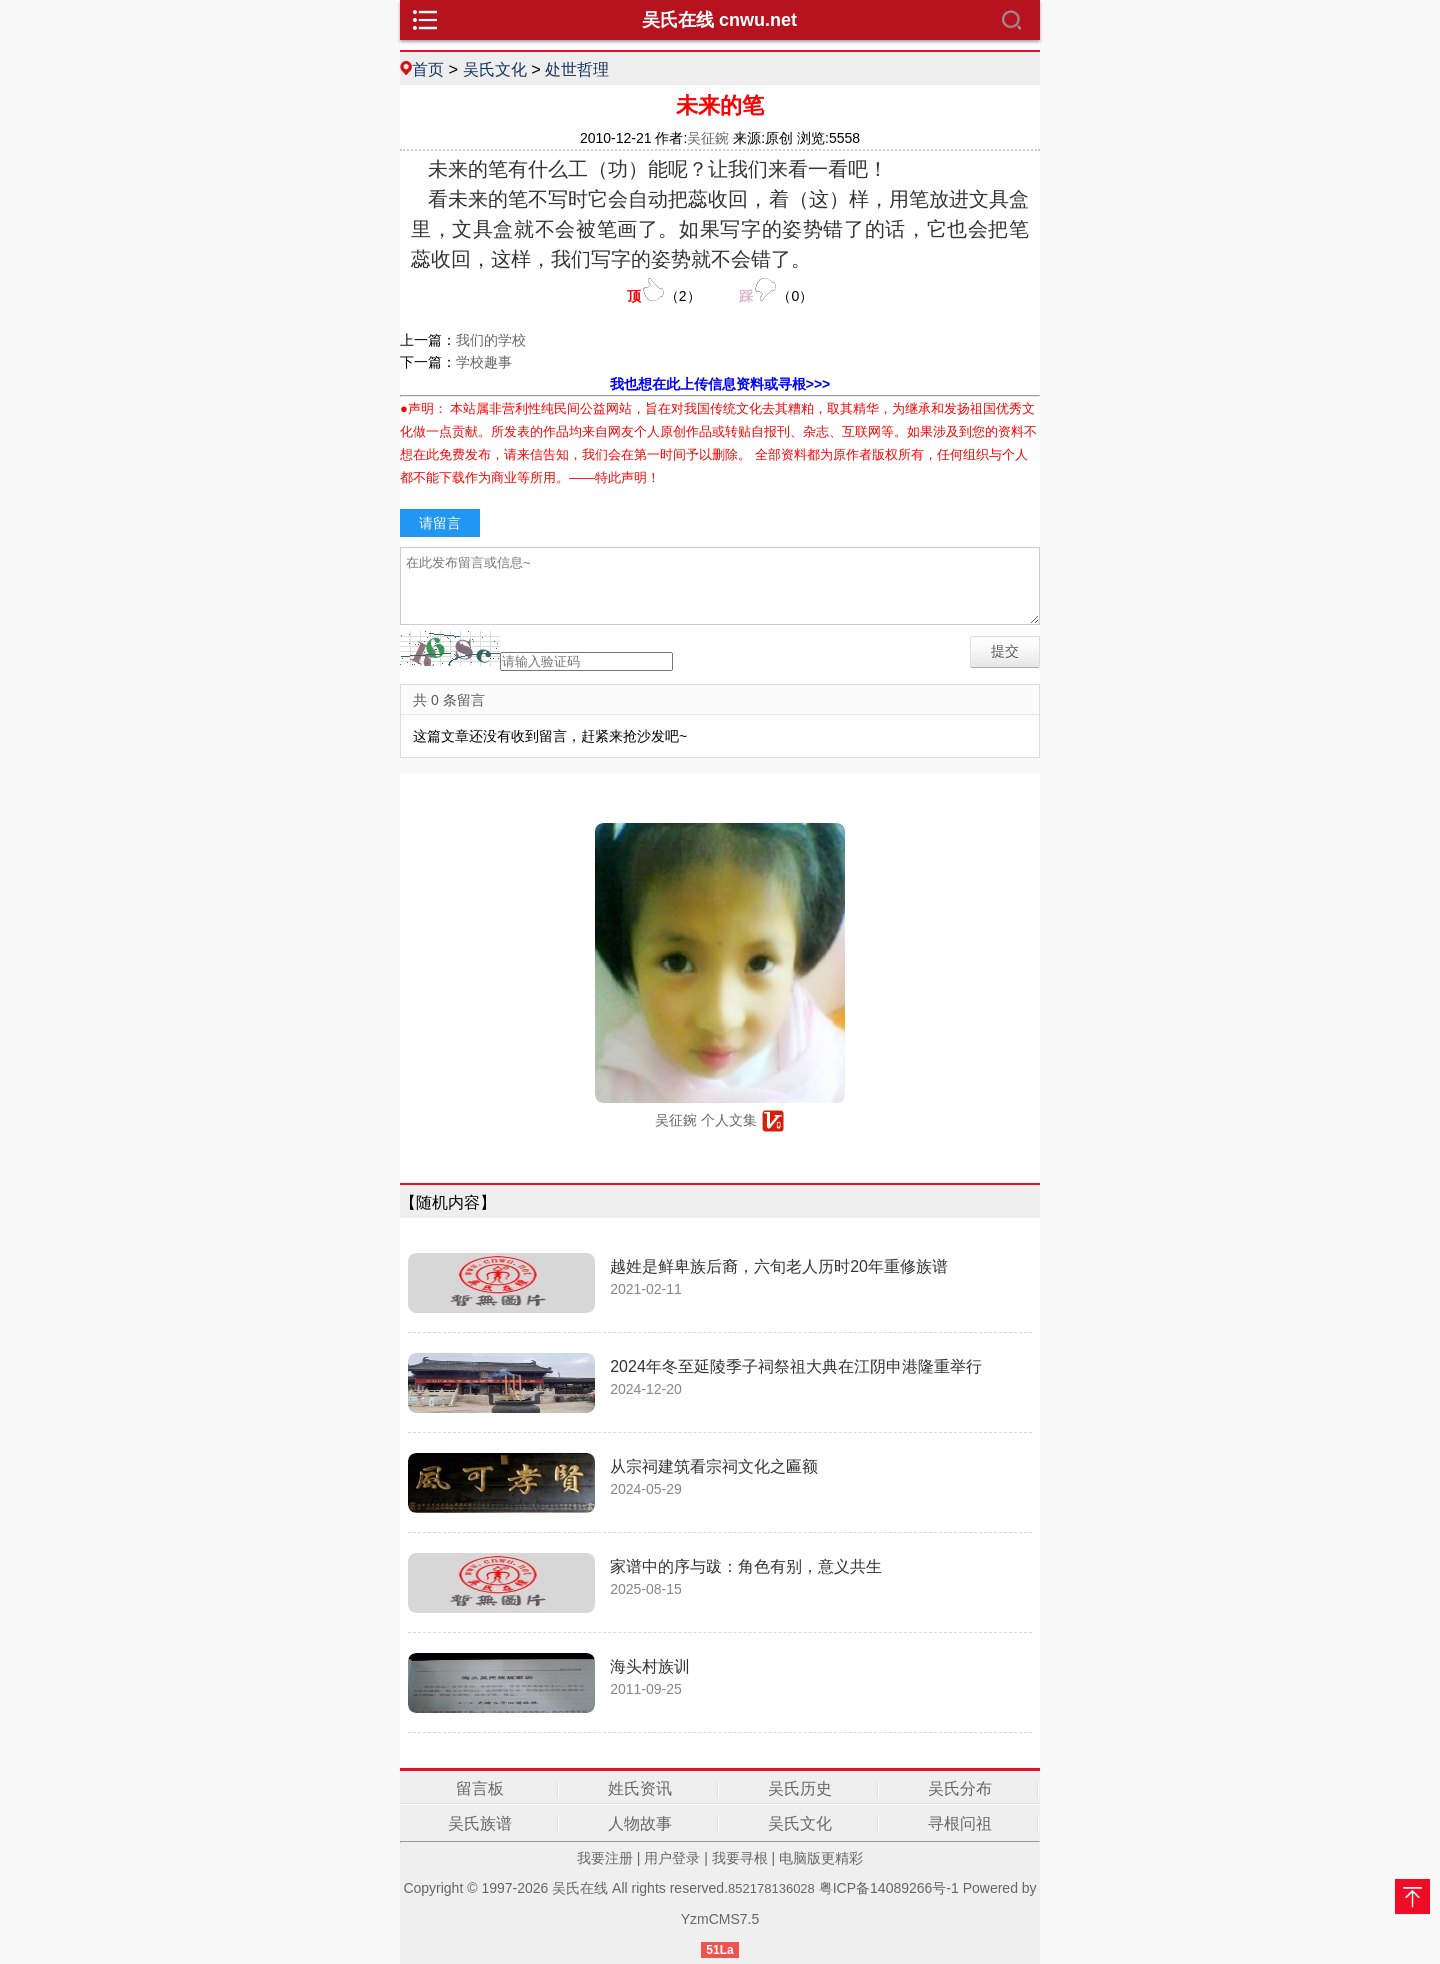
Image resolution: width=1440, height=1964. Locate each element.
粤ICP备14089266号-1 (889, 1888)
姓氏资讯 (640, 1788)
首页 (428, 69)
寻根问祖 (960, 1823)
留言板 (480, 1788)
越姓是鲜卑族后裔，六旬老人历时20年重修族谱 (779, 1266)
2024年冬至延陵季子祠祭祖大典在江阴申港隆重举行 (796, 1366)
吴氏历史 (800, 1788)
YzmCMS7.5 (720, 1919)
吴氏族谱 (480, 1823)
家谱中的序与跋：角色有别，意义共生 (746, 1566)
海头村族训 (650, 1666)
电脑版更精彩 (821, 1858)
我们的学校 (491, 340)
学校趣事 (484, 362)
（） (664, 290)
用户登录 (672, 1858)
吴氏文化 (495, 69)
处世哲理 (577, 69)
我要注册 (605, 1858)
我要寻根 (740, 1858)
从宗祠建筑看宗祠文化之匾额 (714, 1466)
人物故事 (640, 1823)
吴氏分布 (960, 1788)
